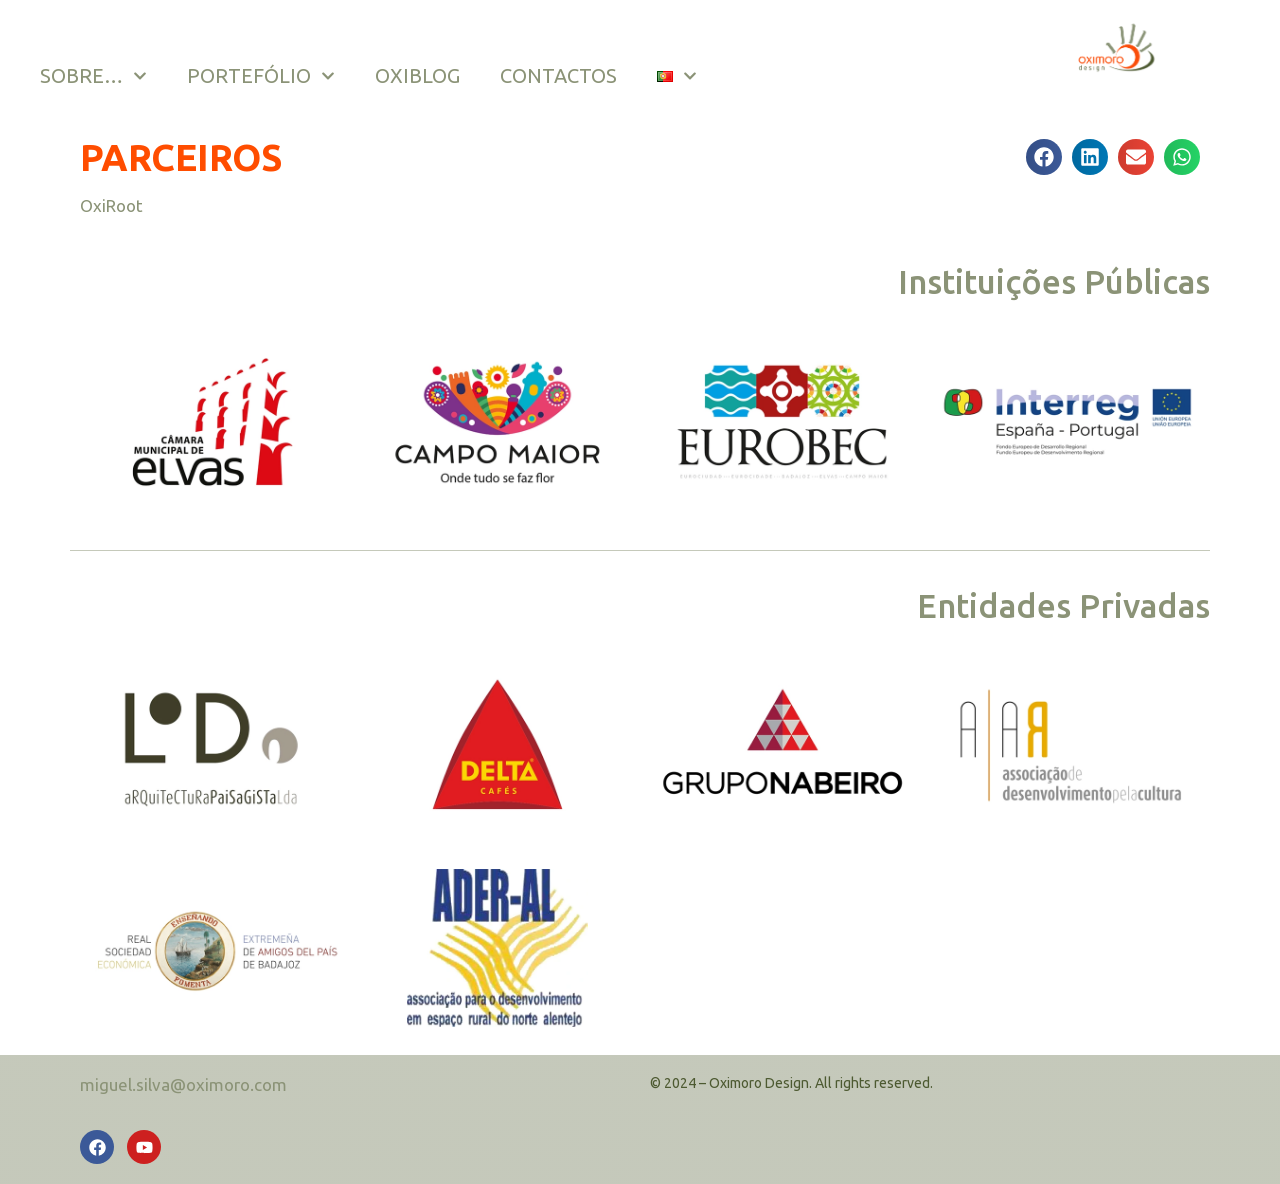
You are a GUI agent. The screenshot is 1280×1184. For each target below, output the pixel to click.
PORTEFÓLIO (261, 76)
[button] (1044, 157)
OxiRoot (111, 205)
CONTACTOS (558, 75)
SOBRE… (93, 76)
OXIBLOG (417, 75)
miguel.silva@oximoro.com (183, 1084)
